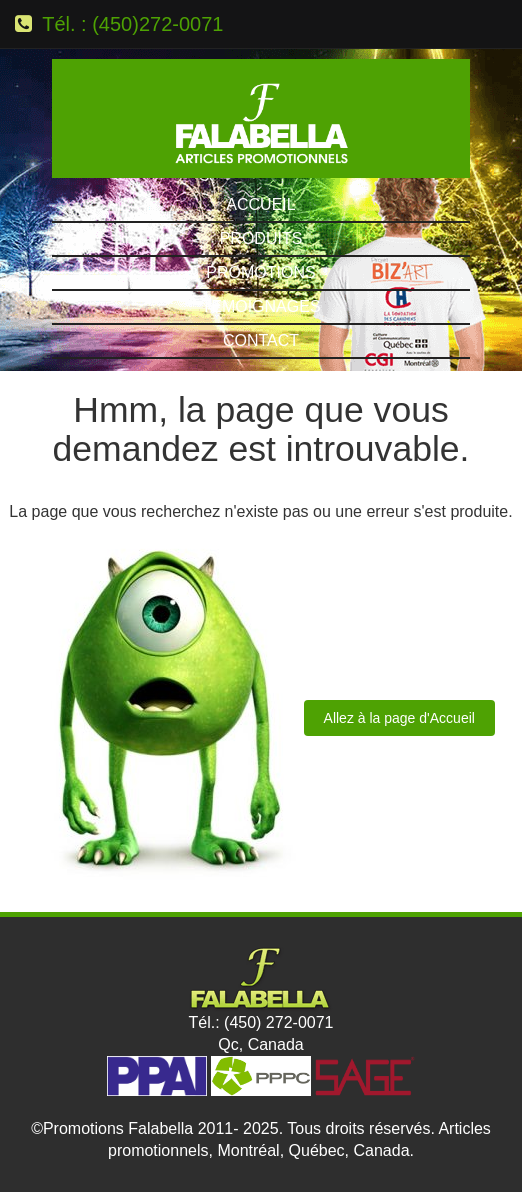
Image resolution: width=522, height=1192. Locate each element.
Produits (261, 238)
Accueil (260, 204)
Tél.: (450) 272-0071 (261, 1022)
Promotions (260, 272)
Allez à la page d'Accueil (399, 718)
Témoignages (260, 306)
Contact (261, 340)
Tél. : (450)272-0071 (132, 24)
